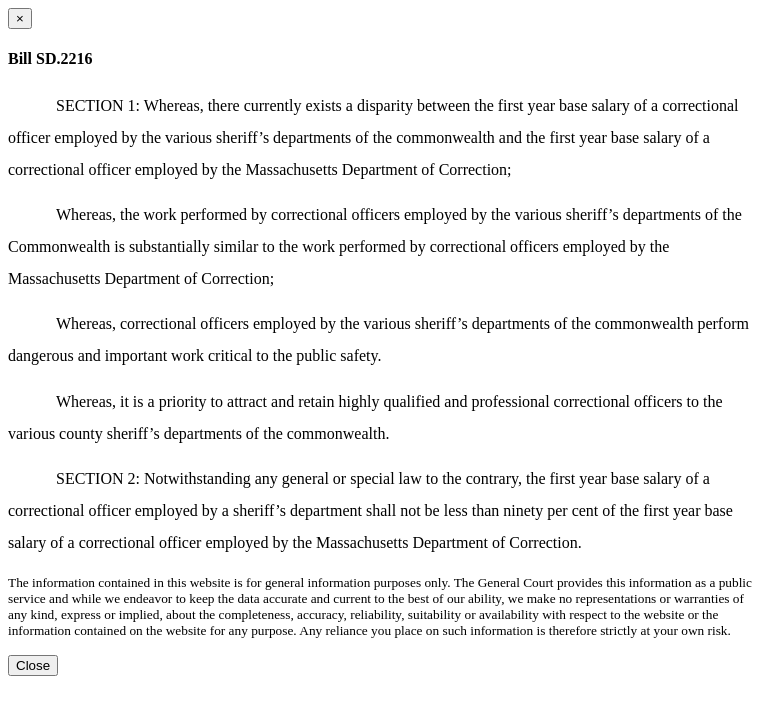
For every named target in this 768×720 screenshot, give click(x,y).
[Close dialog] (20, 18)
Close (33, 665)
